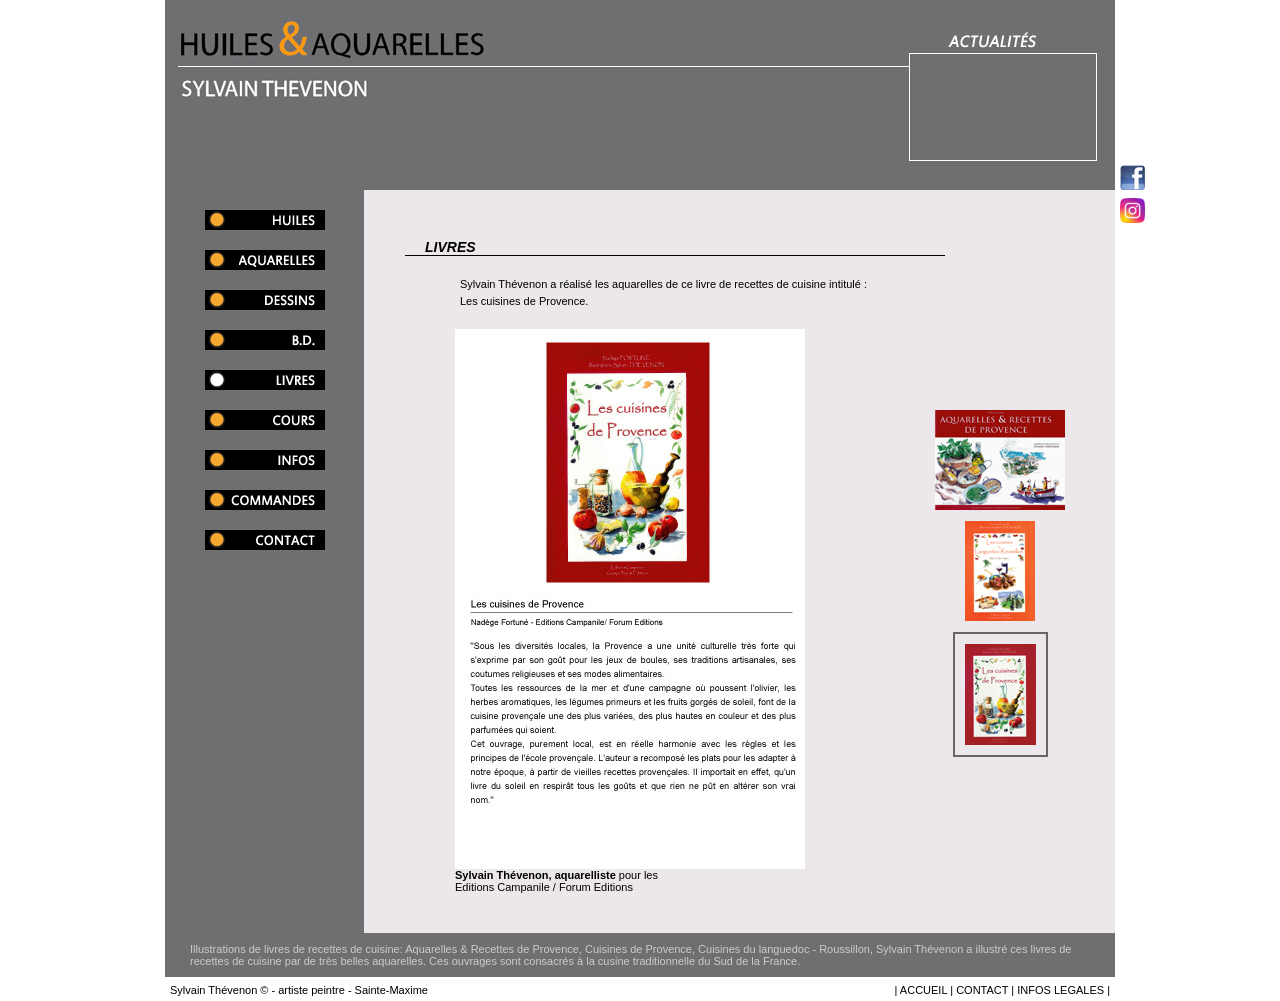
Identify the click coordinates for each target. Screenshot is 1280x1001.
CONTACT (982, 990)
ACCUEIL (923, 990)
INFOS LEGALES (1060, 990)
